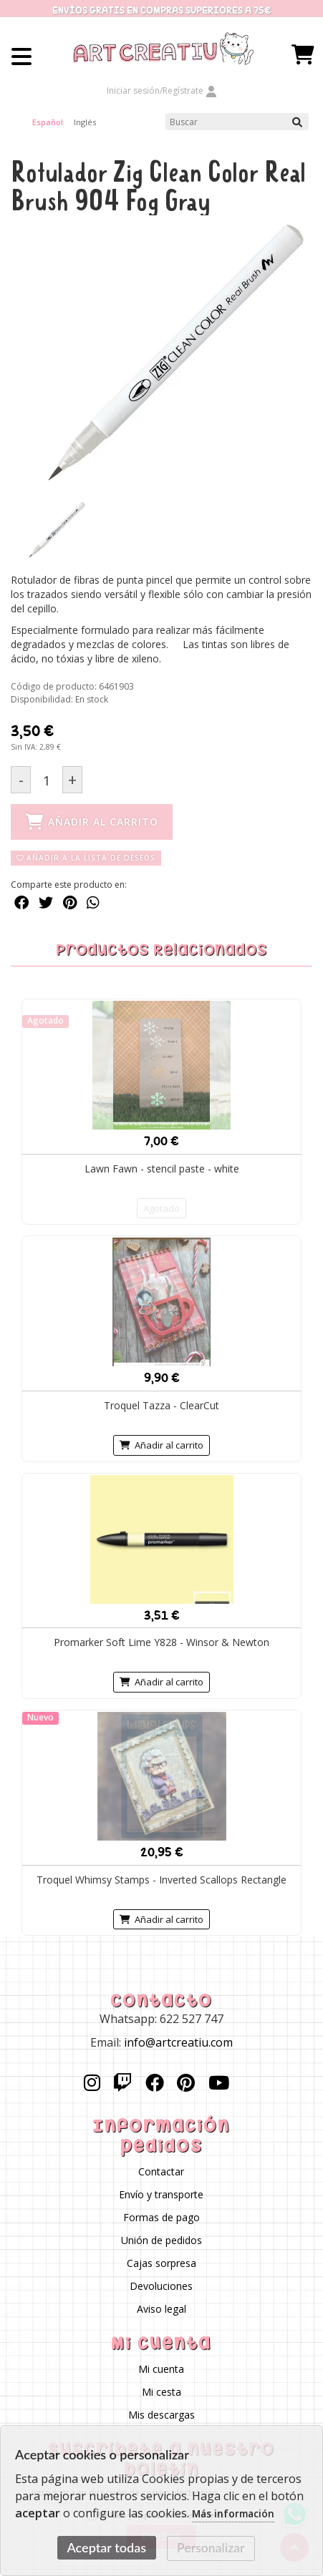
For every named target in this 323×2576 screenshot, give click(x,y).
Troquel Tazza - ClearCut (161, 1405)
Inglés (85, 122)
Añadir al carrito (161, 1445)
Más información (233, 2513)
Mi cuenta (162, 2369)
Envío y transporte (162, 2195)
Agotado (161, 1208)
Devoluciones (161, 2286)
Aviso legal (161, 2309)
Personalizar (210, 2547)
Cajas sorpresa (161, 2264)
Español (47, 122)
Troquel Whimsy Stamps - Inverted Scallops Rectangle (161, 1879)
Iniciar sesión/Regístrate (162, 90)
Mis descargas (161, 2415)
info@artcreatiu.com (178, 2043)
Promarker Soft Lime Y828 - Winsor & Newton (161, 1642)
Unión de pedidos (161, 2241)
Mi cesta (161, 2392)
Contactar (162, 2172)
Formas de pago (161, 2218)
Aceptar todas (106, 2547)
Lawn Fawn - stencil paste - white (162, 1168)
